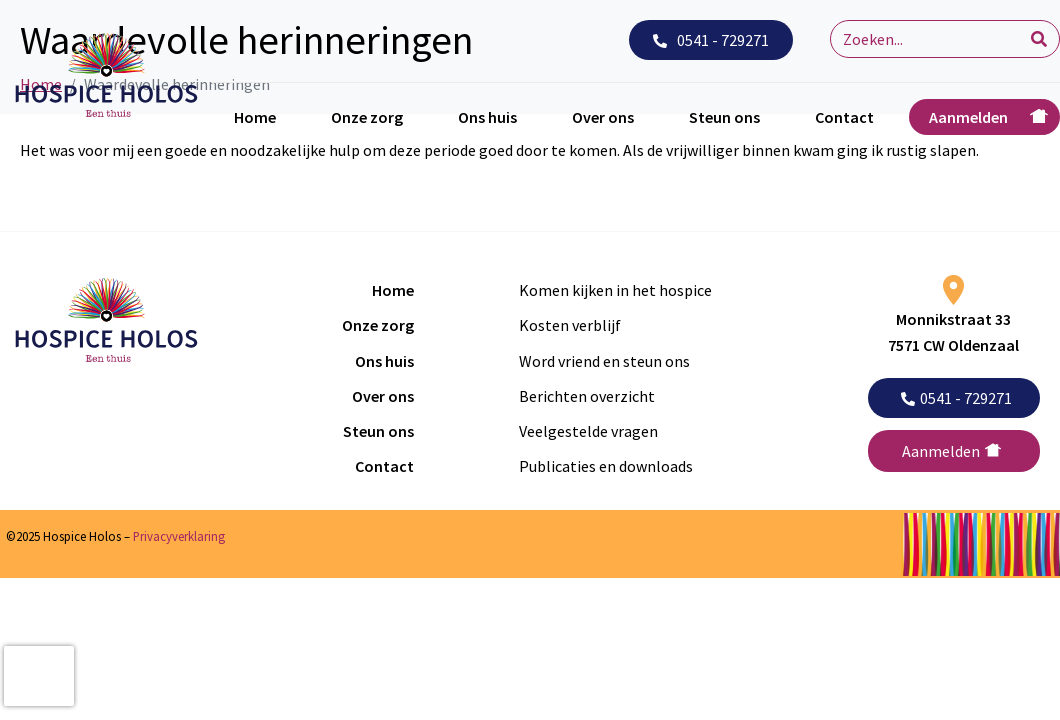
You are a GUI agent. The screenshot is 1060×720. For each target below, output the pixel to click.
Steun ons (724, 117)
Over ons (603, 117)
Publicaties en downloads (606, 466)
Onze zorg (367, 117)
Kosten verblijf (570, 325)
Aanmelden (968, 117)
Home (255, 117)
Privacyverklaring (179, 536)
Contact (844, 117)
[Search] (1039, 39)
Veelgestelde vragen (588, 431)
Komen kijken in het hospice (615, 290)
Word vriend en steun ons (604, 361)
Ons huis (487, 117)
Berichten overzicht (587, 396)
